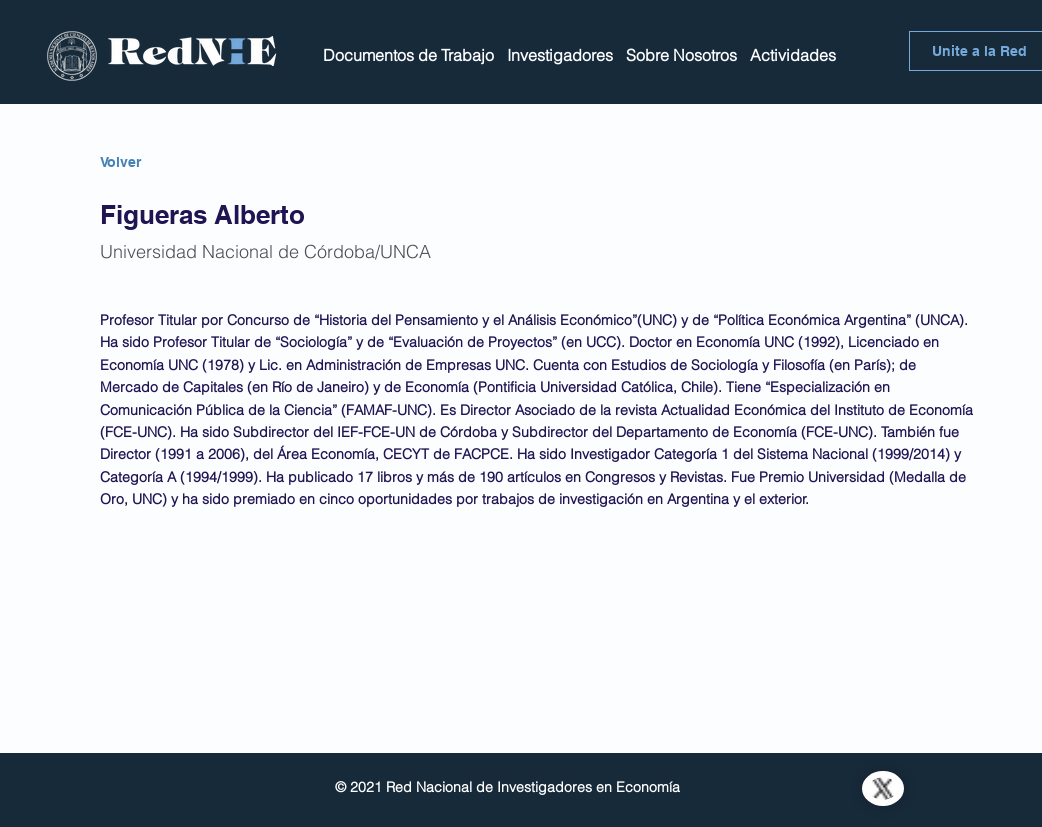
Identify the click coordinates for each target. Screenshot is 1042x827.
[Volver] (171, 163)
